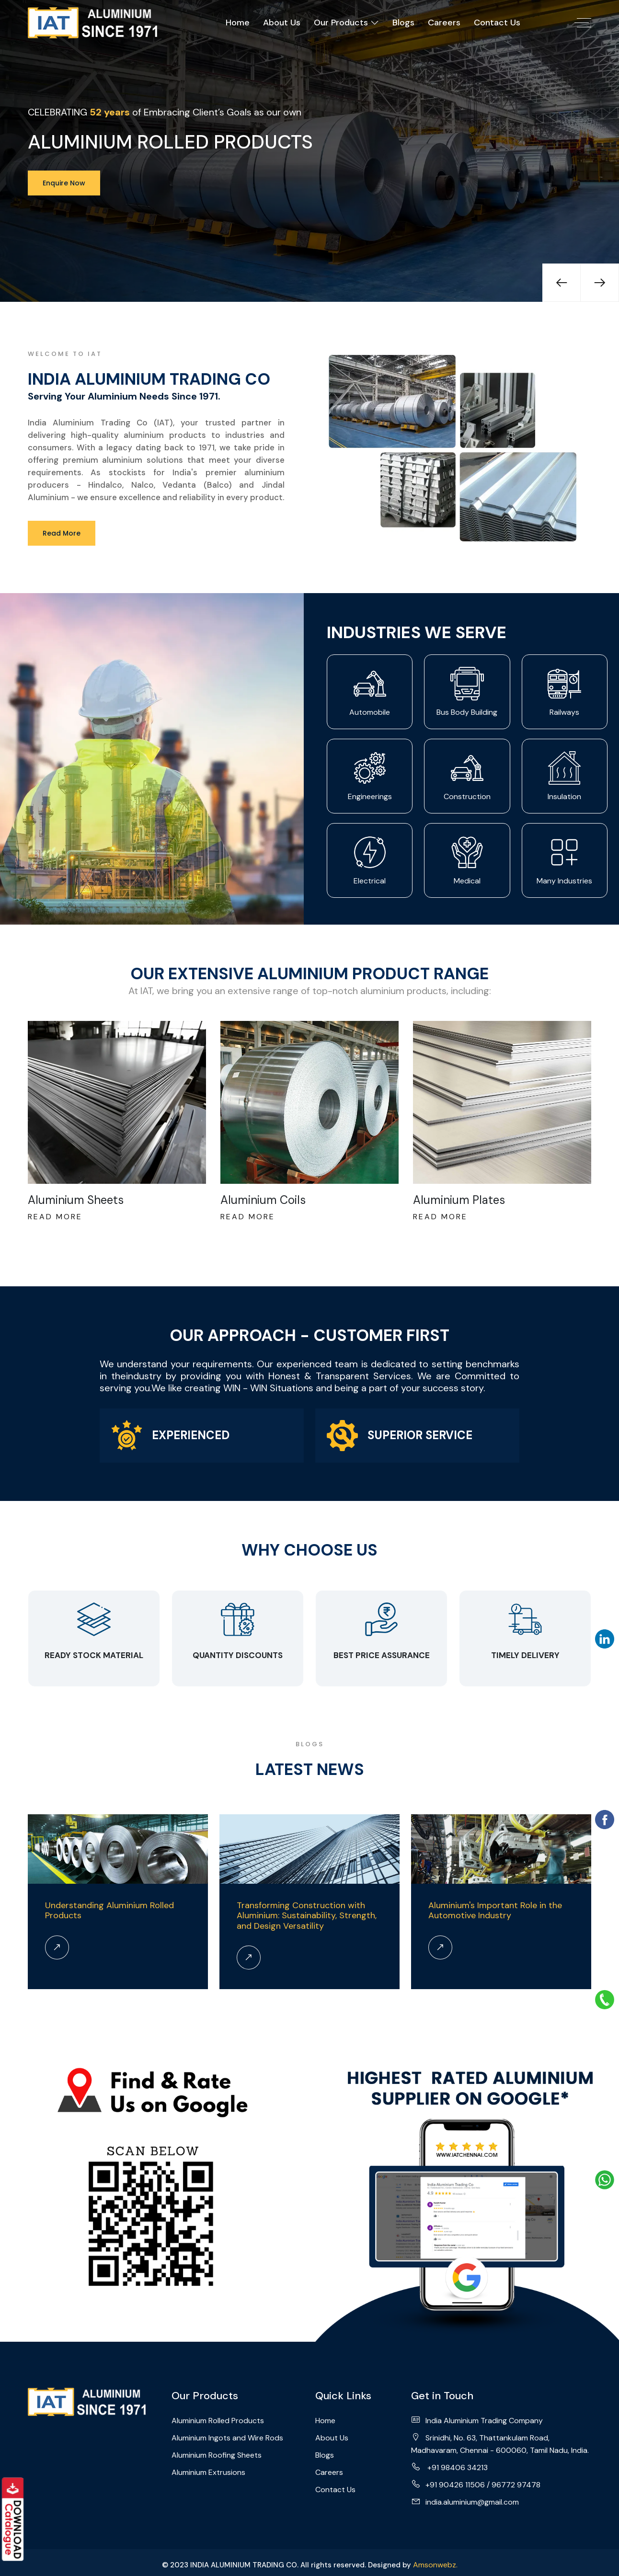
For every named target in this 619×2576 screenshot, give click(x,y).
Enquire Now (64, 183)
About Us (281, 22)
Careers (444, 22)
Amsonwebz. (435, 2565)
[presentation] (561, 282)
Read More (61, 533)
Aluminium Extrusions (208, 2472)
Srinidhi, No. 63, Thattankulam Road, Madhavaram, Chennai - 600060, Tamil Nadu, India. (500, 2443)
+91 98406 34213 (449, 2467)
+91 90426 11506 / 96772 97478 (475, 2484)
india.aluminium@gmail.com (465, 2501)
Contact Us (497, 22)
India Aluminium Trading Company (477, 2420)
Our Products (346, 22)
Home (238, 22)
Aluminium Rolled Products (218, 2421)
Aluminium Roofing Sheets (217, 2455)
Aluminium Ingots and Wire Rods (227, 2438)
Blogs (403, 22)
